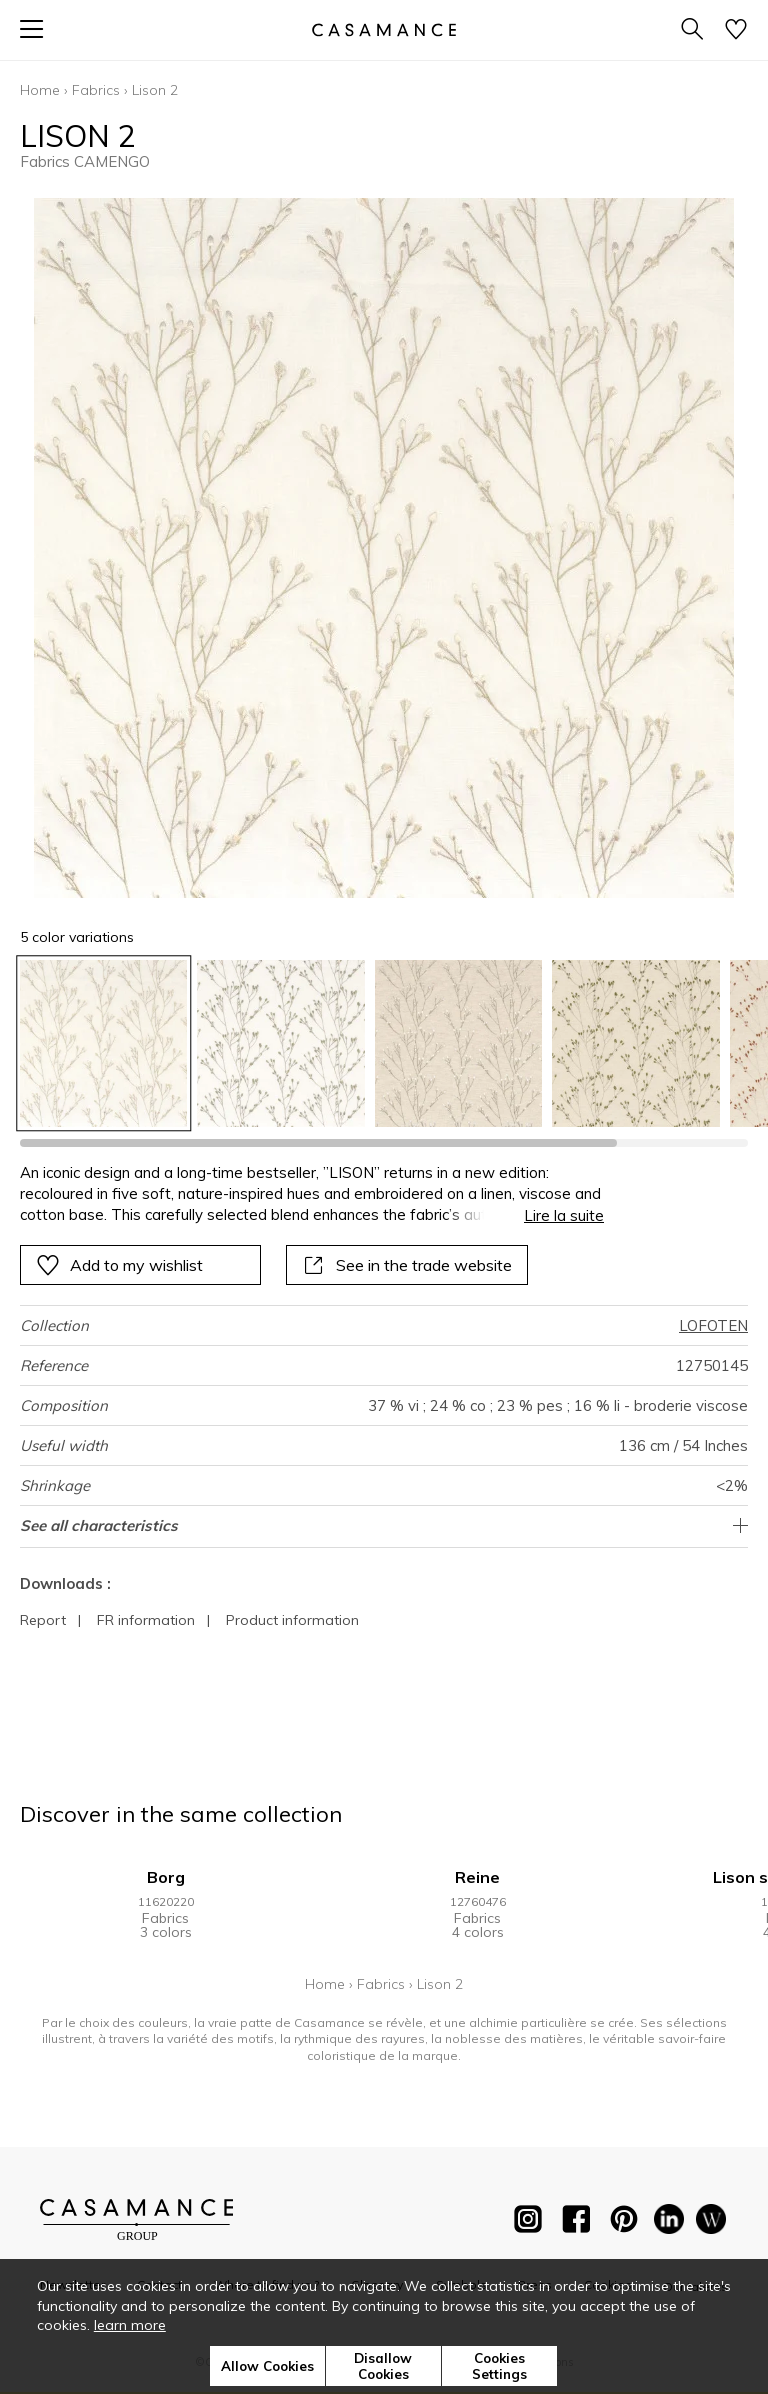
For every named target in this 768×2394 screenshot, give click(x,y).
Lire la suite (564, 1215)
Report (43, 1620)
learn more (130, 2325)
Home (40, 90)
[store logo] (384, 29)
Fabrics (96, 90)
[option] (103, 1043)
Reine (477, 1877)
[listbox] (384, 1043)
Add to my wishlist (119, 1265)
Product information (292, 1620)
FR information (146, 1620)
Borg (166, 1877)
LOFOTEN (713, 1325)
